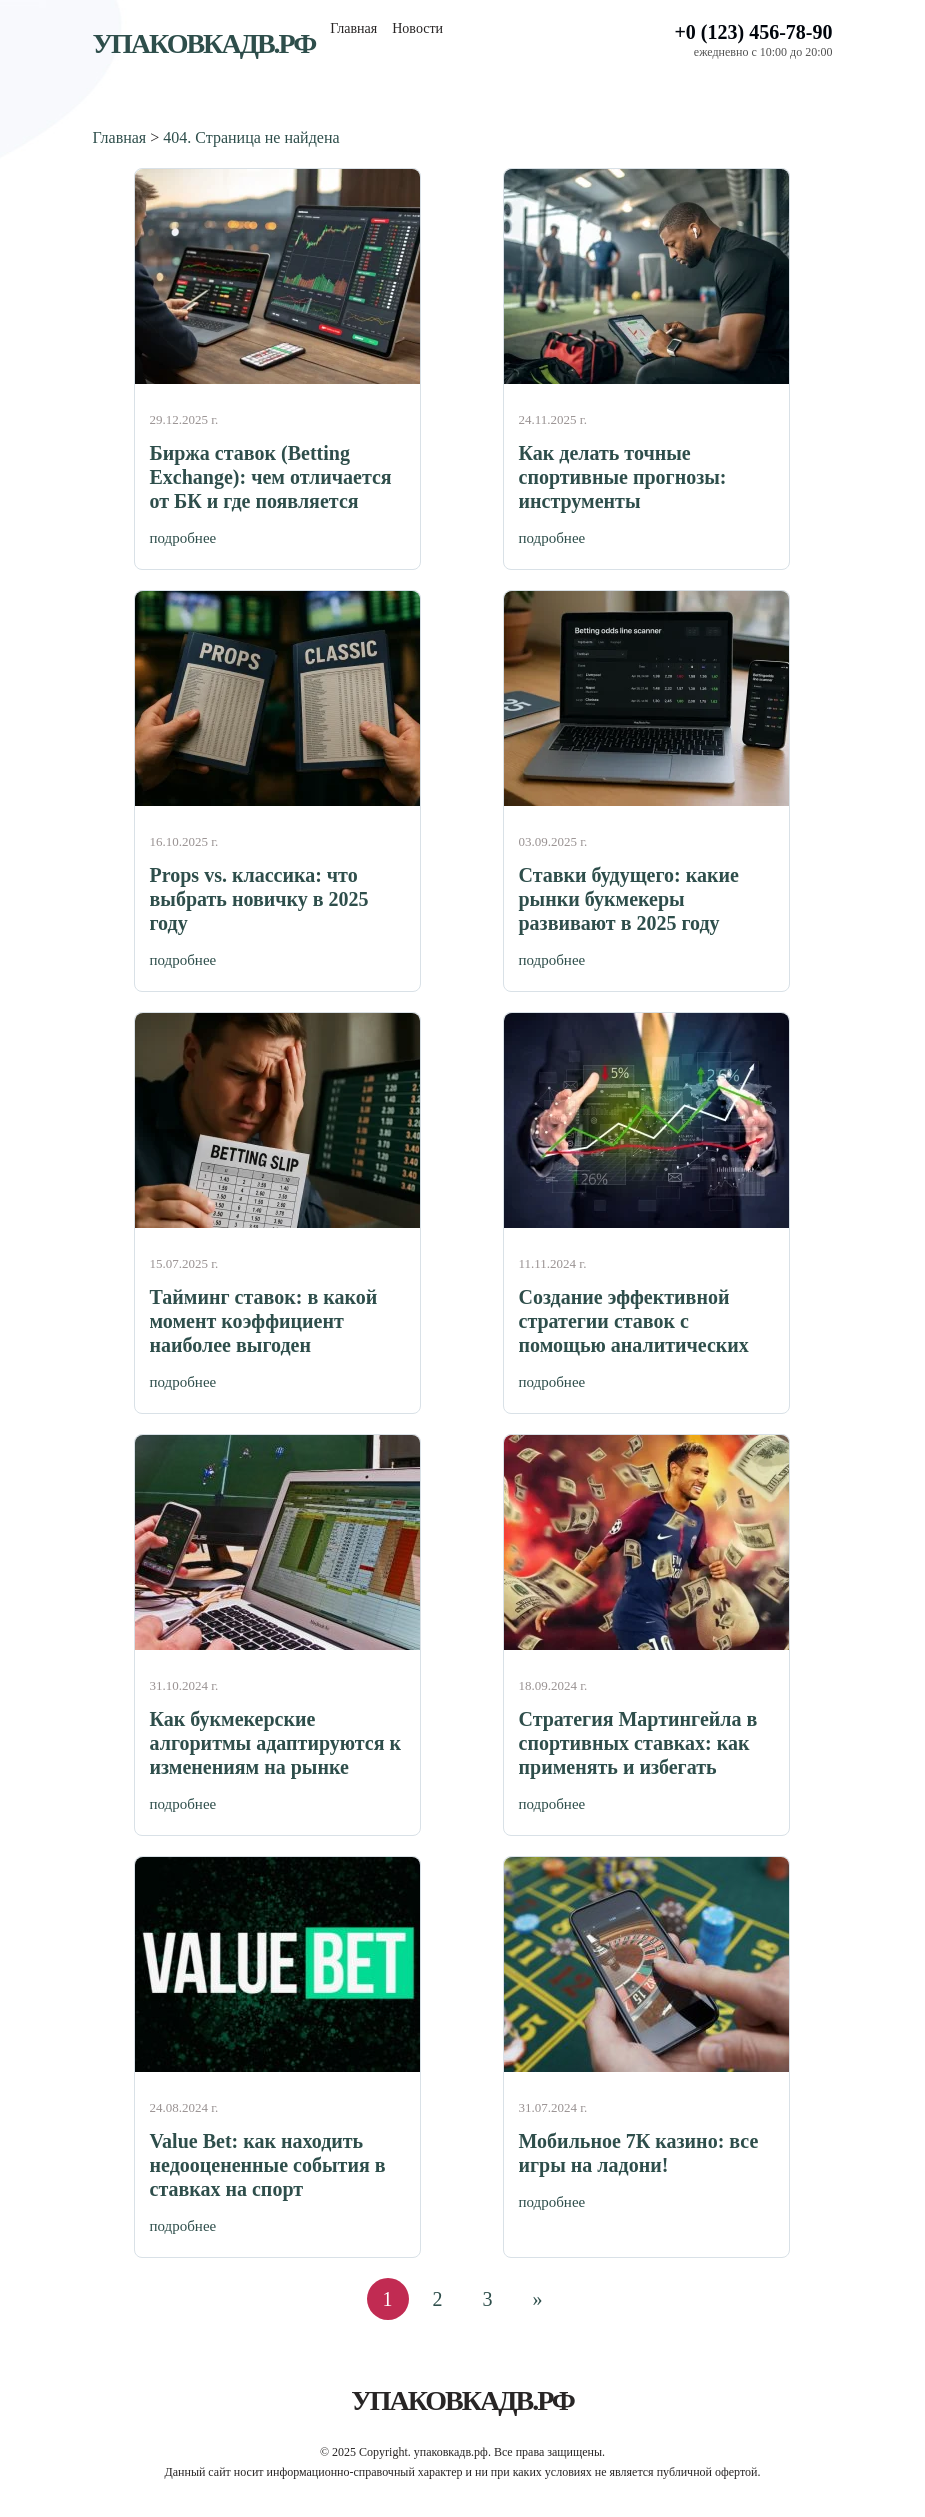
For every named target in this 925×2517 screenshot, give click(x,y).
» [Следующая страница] (538, 2299)
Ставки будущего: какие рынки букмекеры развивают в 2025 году (629, 899)
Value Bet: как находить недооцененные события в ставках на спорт (268, 2165)
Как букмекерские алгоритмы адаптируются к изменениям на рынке (276, 1743)
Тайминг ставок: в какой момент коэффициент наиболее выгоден (264, 1321)
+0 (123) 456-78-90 (753, 32)
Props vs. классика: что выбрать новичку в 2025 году (259, 899)
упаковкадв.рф (204, 43)
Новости (417, 28)
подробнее (183, 538)
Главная (353, 28)
